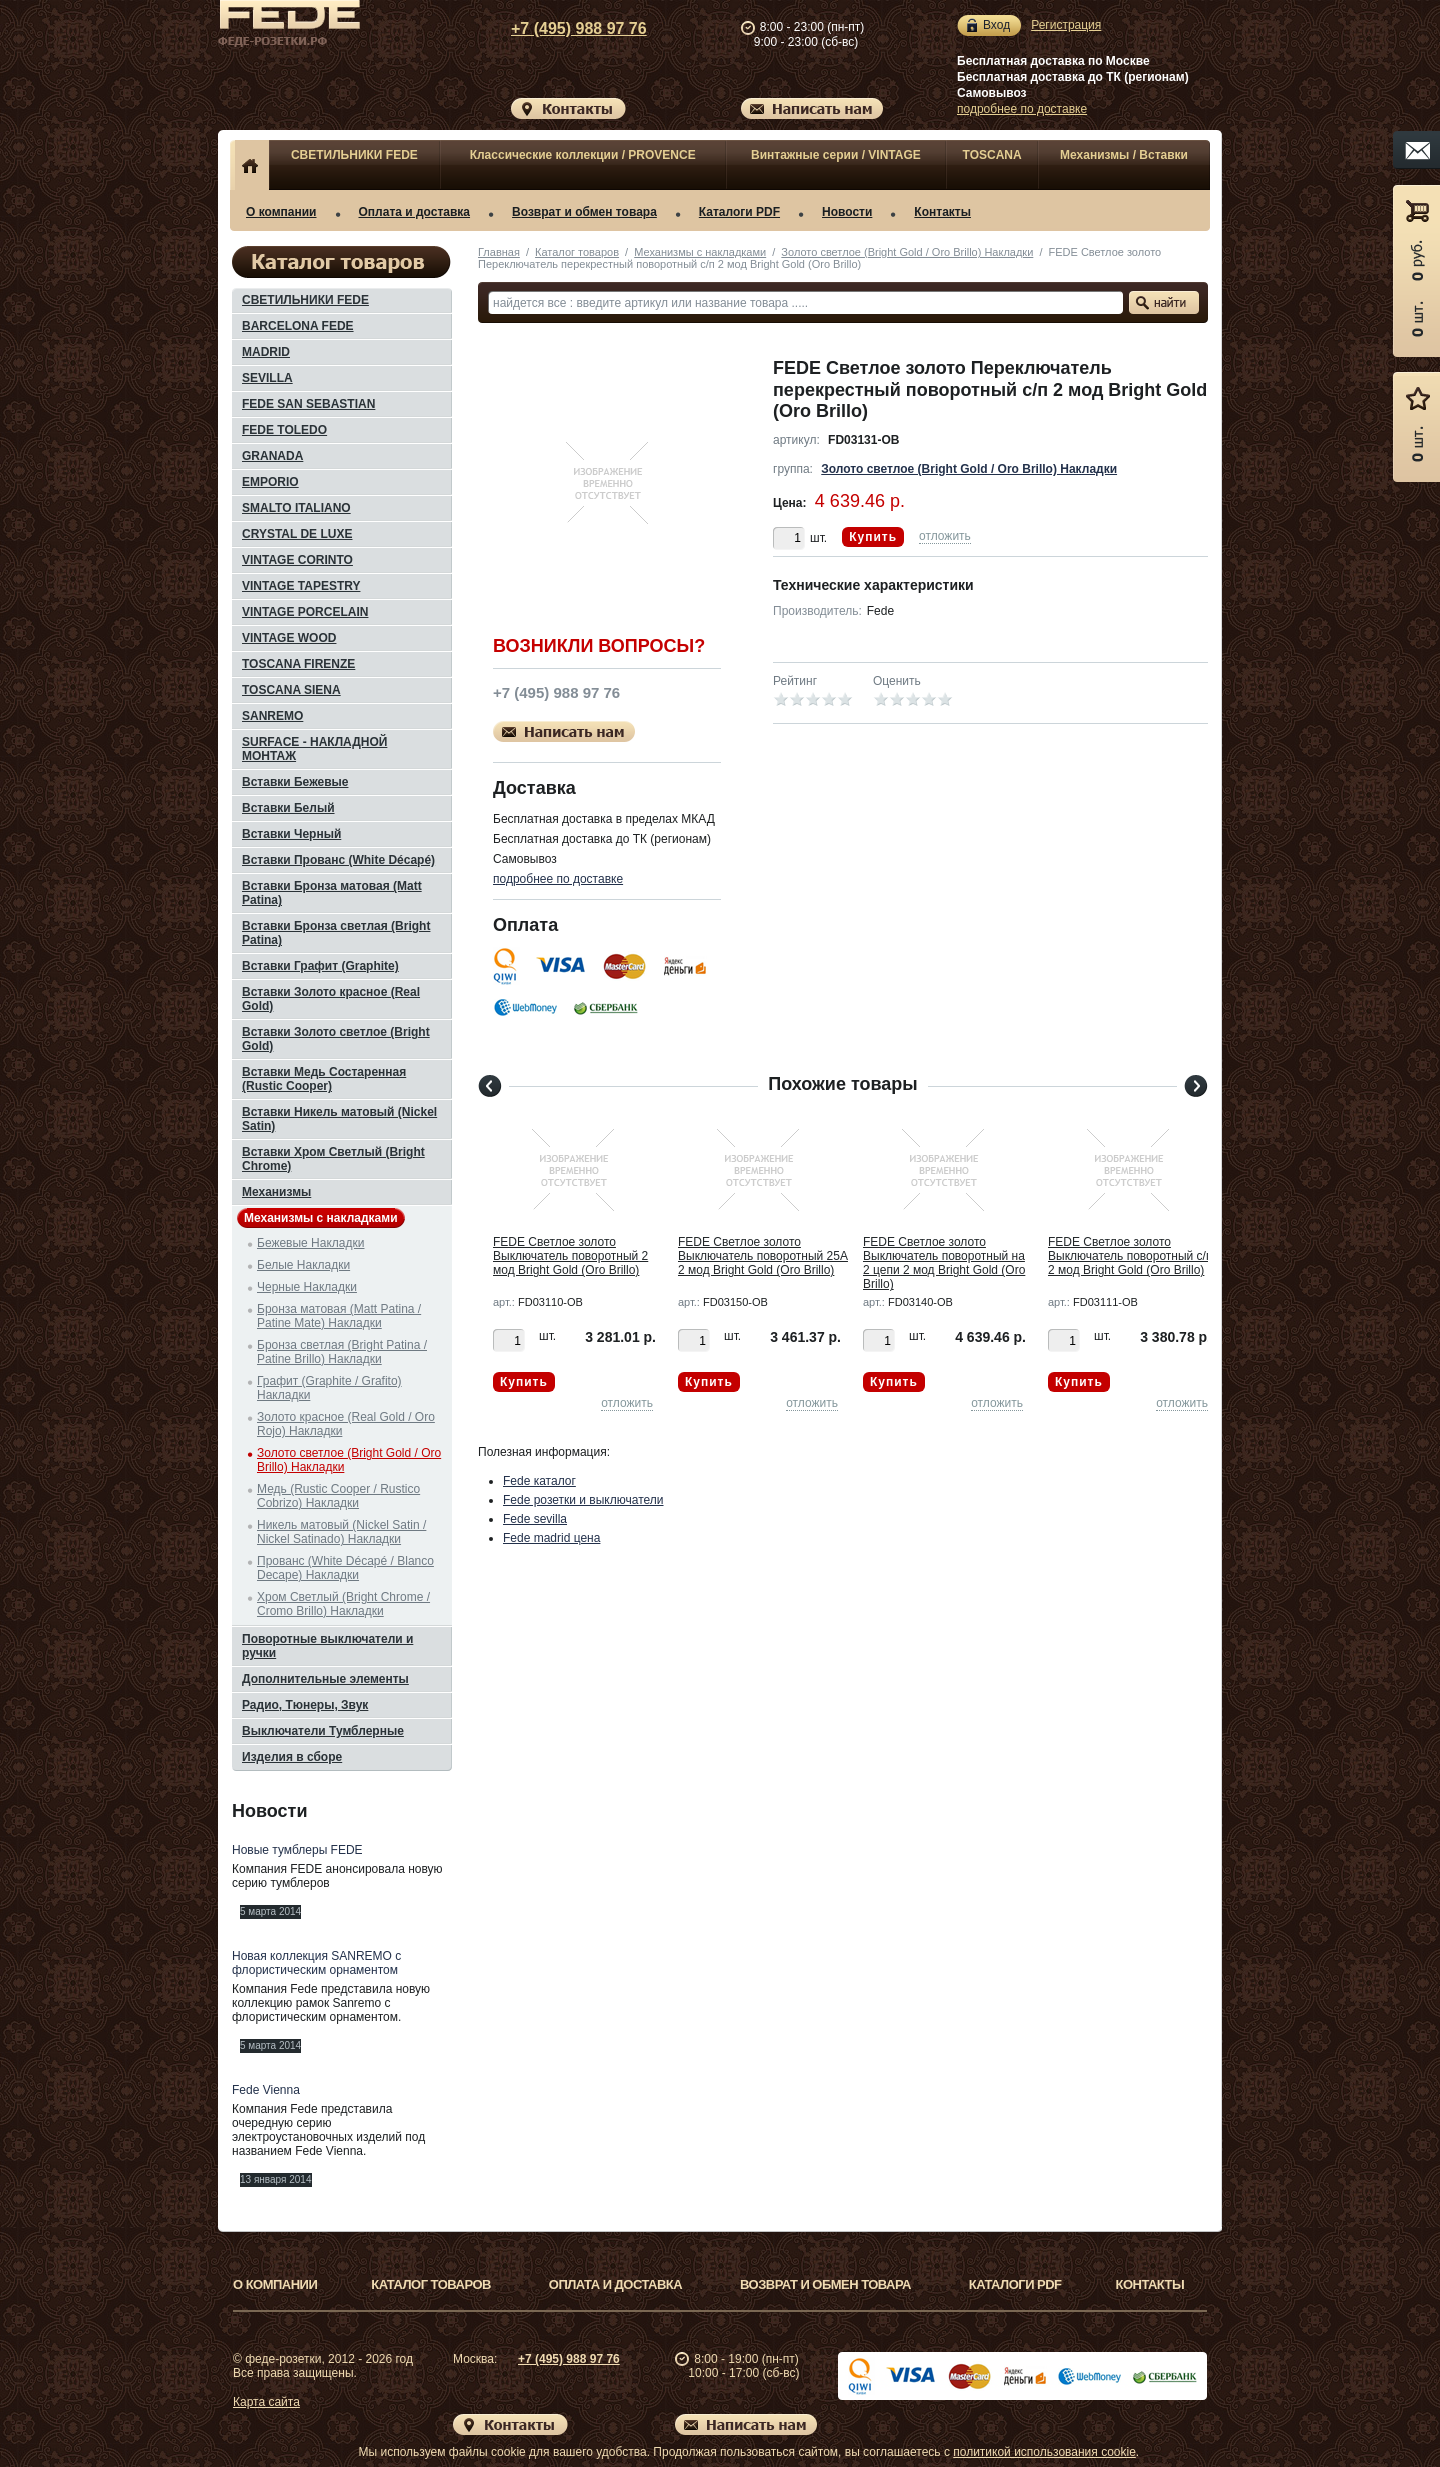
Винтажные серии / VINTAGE (836, 155)
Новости (847, 212)
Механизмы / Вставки (1124, 155)
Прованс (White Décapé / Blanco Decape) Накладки (345, 1568)
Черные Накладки (307, 1287)
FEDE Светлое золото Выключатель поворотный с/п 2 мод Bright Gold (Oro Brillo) (1130, 1256)
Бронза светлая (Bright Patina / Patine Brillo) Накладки (342, 1352)
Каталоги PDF (739, 212)
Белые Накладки (303, 1265)
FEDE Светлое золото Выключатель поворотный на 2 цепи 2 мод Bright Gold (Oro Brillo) (944, 1263)
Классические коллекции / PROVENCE (583, 155)
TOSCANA (992, 155)
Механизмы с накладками (700, 252)
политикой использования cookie (1044, 2452)
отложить (945, 536)
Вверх (1285, 2404)
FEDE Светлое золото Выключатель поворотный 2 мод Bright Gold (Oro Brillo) (570, 1256)
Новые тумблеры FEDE (297, 1850)
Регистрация (1066, 25)
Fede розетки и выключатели (583, 1500)
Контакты (942, 212)
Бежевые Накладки (310, 1243)
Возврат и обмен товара (584, 212)
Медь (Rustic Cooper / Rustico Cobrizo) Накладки (338, 1496)
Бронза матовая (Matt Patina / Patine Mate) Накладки (339, 1316)
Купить (873, 537)
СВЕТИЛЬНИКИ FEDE (354, 155)
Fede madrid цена (551, 1538)
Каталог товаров (577, 252)
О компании (281, 212)
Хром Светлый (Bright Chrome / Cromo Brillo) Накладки (343, 1604)
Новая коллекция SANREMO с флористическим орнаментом (316, 1963)
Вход (996, 25)
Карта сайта (266, 2402)
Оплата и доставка (415, 212)
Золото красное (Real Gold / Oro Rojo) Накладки (346, 1424)
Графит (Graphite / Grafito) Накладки (329, 1388)
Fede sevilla (535, 1519)
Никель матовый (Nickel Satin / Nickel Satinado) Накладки (341, 1532)
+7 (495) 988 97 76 (560, 28)
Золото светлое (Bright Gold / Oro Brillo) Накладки (907, 252)
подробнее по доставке (1022, 109)
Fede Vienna (266, 2090)
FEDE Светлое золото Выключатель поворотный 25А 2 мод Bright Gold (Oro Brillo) (763, 1256)
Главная (499, 252)
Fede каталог (539, 1481)
